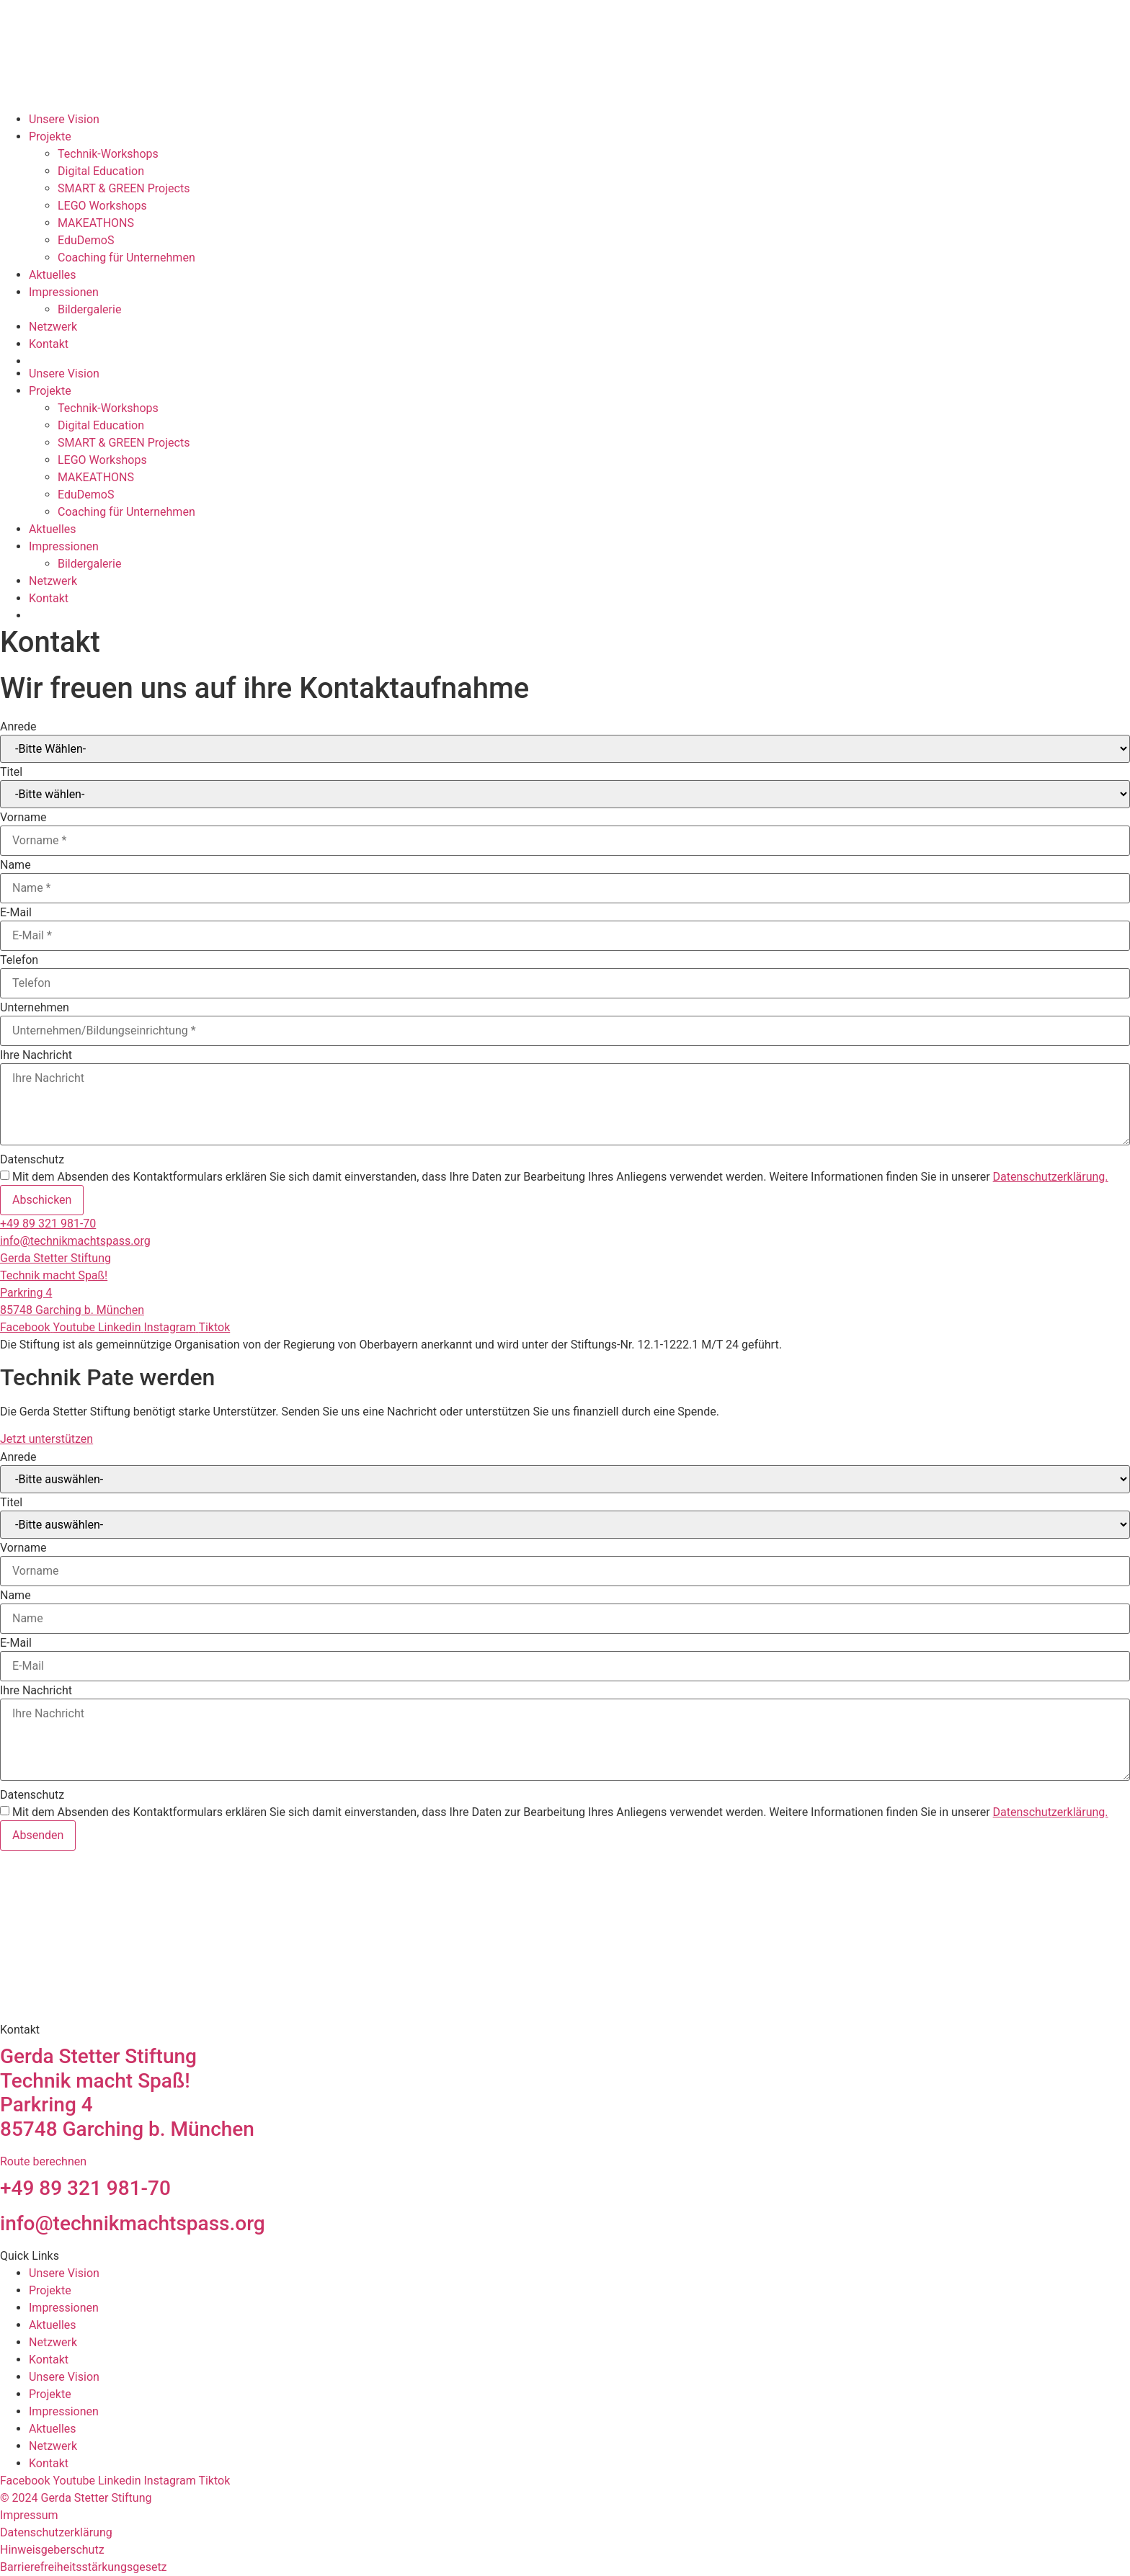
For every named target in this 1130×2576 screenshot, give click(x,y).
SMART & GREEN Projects (124, 188)
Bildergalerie (89, 309)
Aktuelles (52, 275)
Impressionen (64, 292)
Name (15, 865)
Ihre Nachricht (36, 1055)
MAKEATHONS (96, 223)
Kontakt (48, 344)
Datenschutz (32, 1160)
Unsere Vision (64, 119)
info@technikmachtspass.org (75, 1241)
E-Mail (16, 912)
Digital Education (101, 171)
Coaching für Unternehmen (126, 257)
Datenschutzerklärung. (1050, 1177)
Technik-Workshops (108, 154)
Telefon (19, 960)
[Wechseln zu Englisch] (579, 361)
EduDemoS (86, 240)
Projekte (50, 136)
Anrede (18, 727)
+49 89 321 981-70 (48, 1223)
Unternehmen (34, 1008)
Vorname (23, 817)
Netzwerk (53, 327)
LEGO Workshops (102, 206)
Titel (11, 772)
